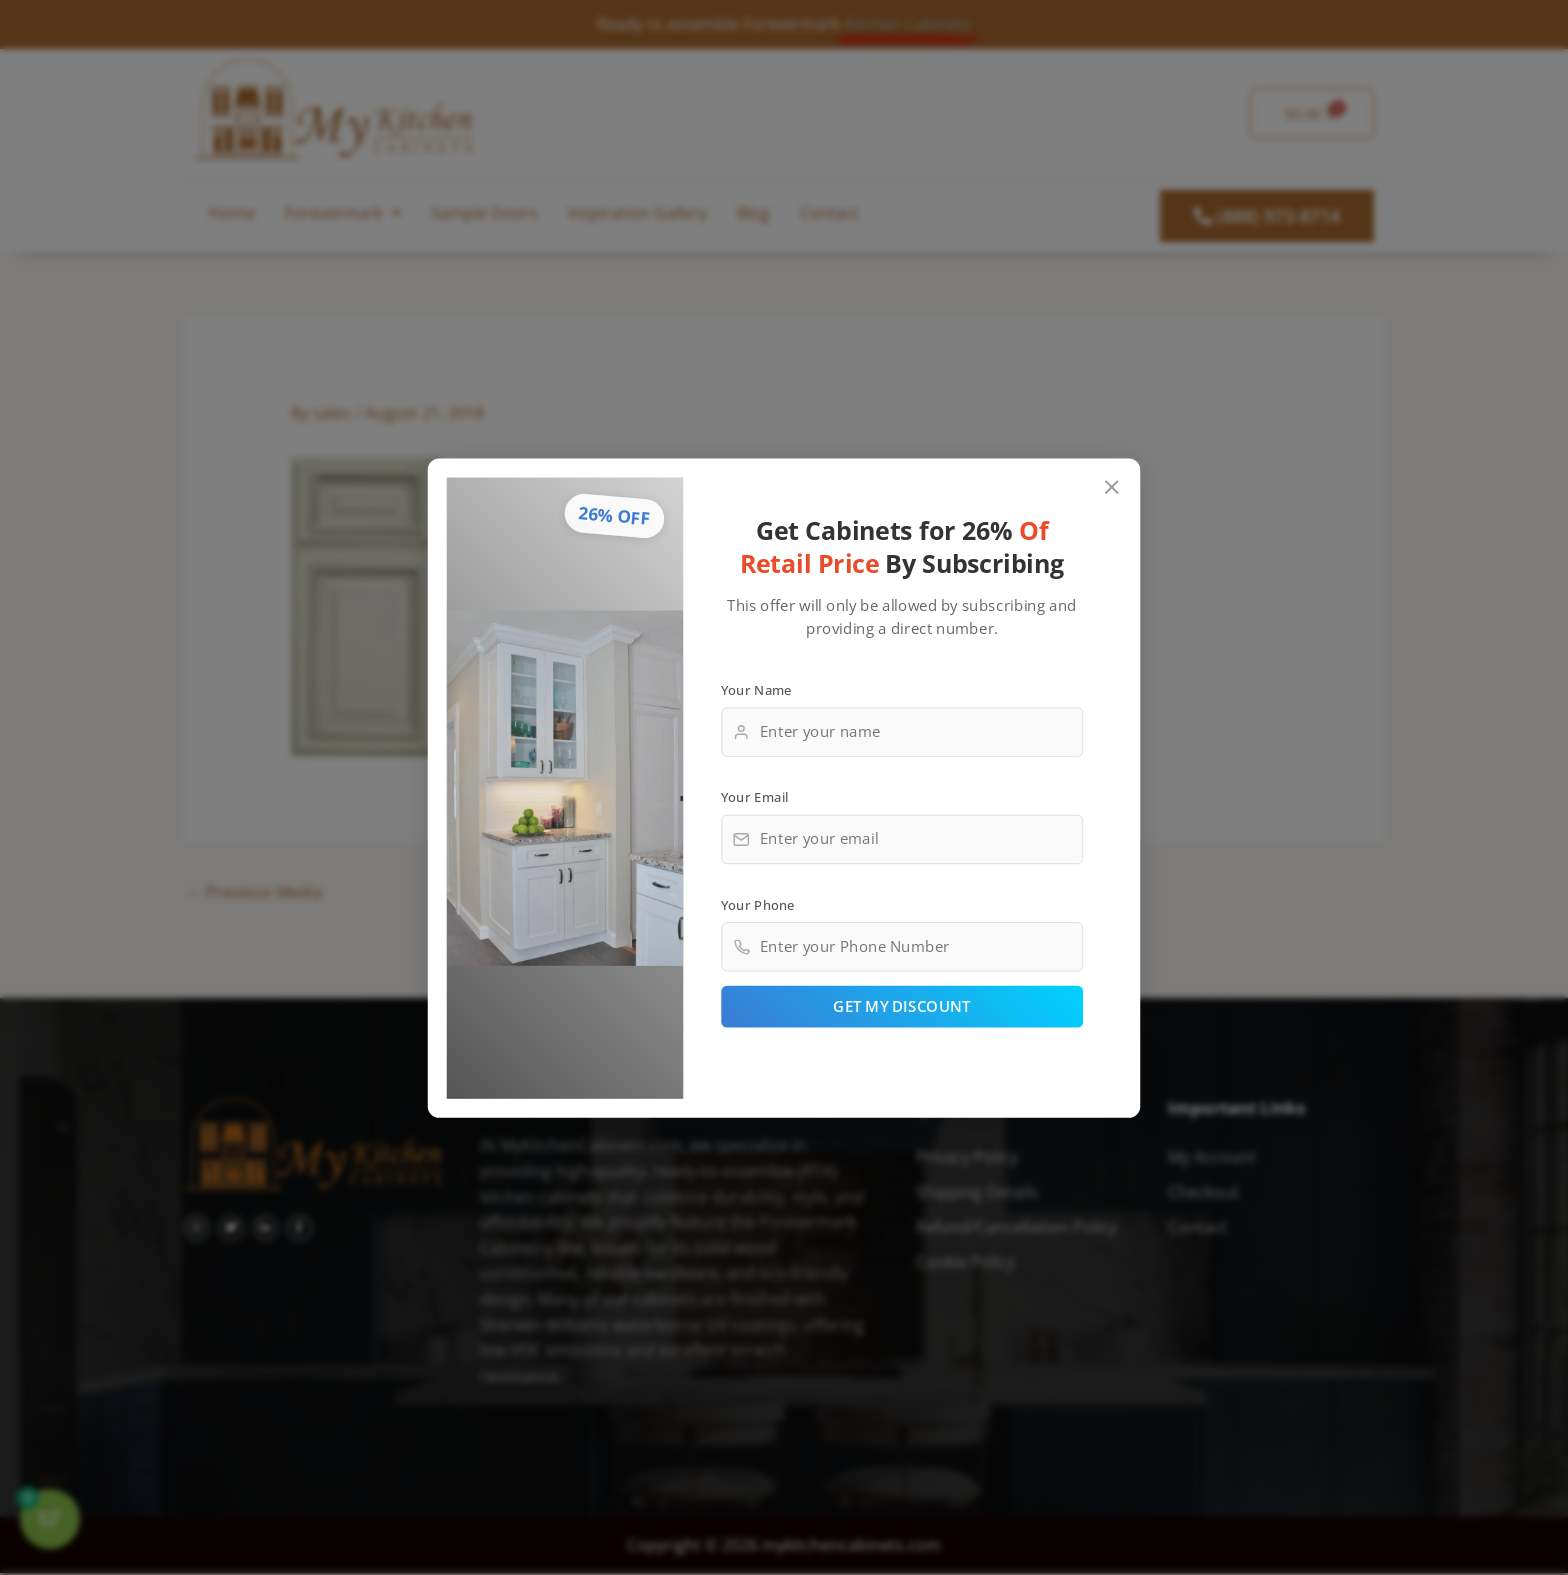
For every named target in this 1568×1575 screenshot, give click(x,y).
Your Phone (758, 904)
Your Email (755, 796)
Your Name (756, 689)
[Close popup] (1112, 486)
